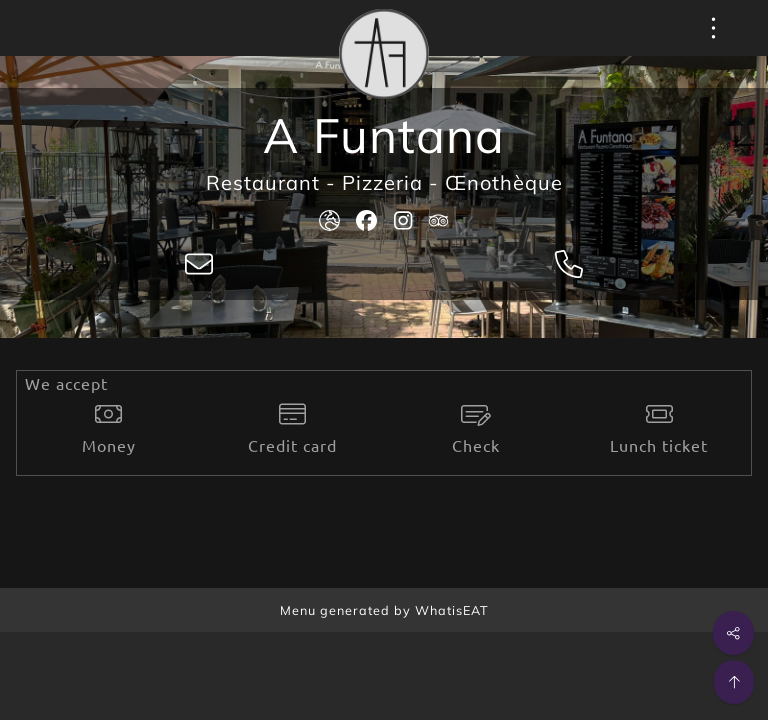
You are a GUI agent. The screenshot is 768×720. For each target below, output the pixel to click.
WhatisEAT (452, 610)
